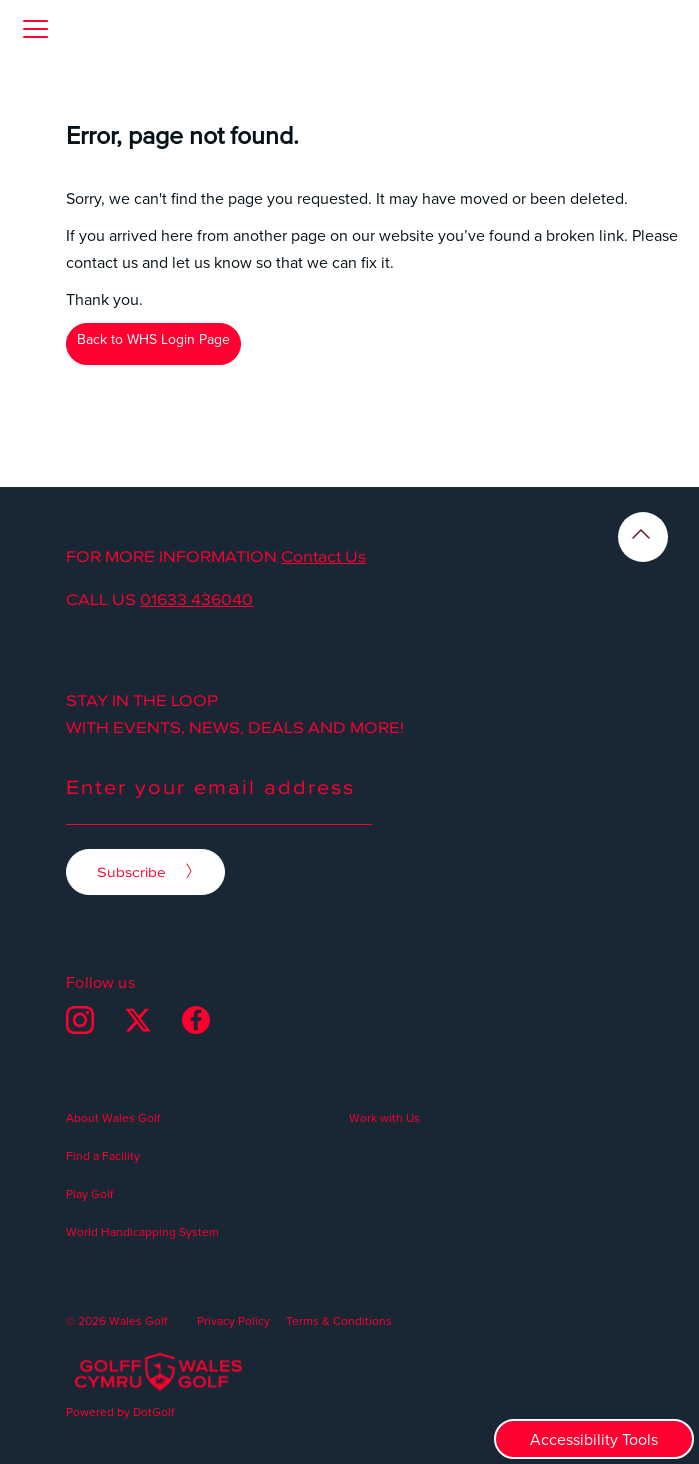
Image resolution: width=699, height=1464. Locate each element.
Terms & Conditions (339, 1320)
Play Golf (89, 1193)
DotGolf (153, 1411)
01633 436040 (196, 599)
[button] (35, 29)
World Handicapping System (142, 1231)
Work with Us (384, 1117)
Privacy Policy (233, 1320)
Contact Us (323, 556)
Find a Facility (103, 1155)
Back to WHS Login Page (153, 339)
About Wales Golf (113, 1117)
